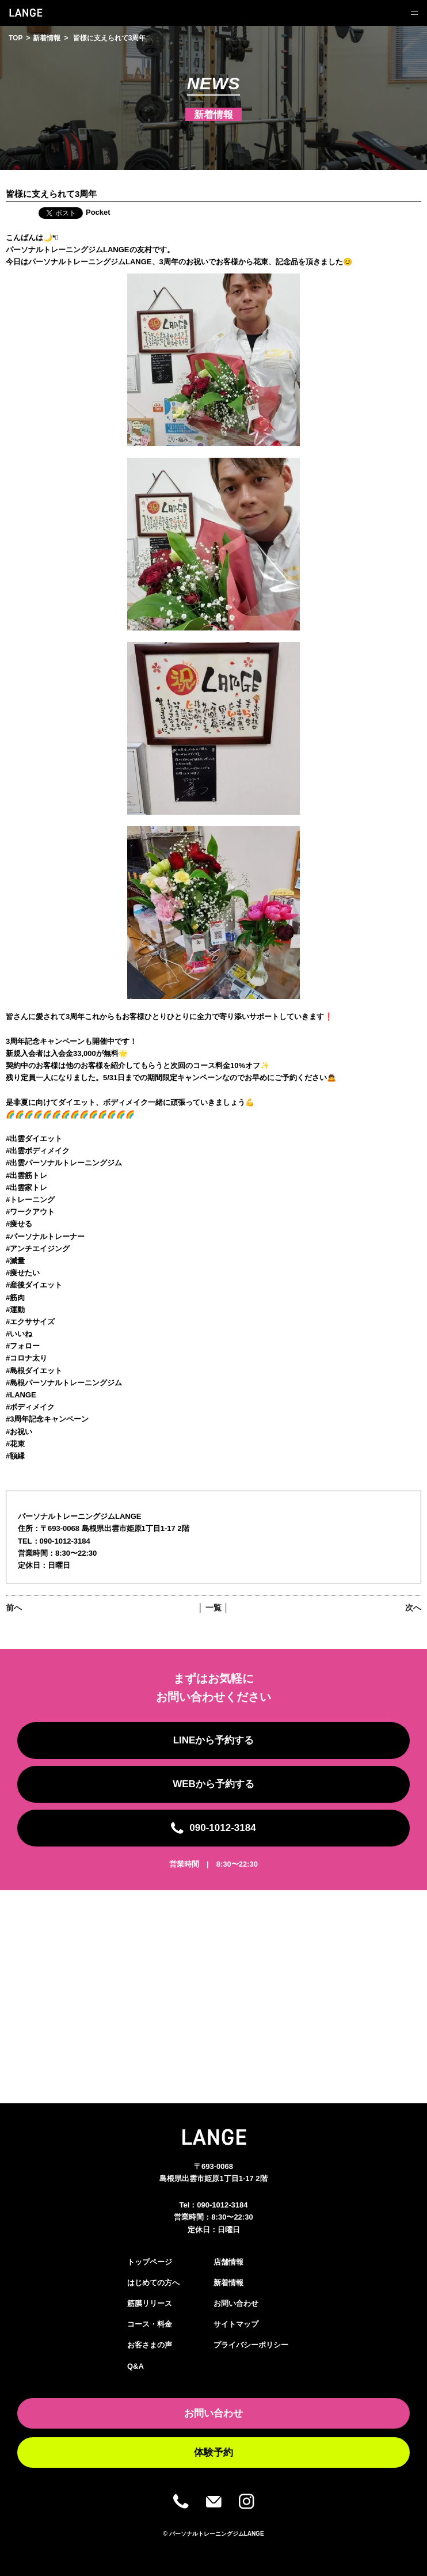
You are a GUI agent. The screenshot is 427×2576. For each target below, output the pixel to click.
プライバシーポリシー (251, 2345)
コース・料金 (149, 2324)
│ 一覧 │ (213, 1607)
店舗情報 (228, 2262)
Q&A (135, 2366)
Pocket (98, 212)
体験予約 (213, 2452)
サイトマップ (236, 2324)
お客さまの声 (149, 2345)
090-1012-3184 (222, 2205)
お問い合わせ (236, 2303)
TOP (15, 38)
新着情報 (46, 38)
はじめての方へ (153, 2282)
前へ (14, 1607)
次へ (413, 1607)
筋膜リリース (149, 2303)
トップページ (149, 2262)
